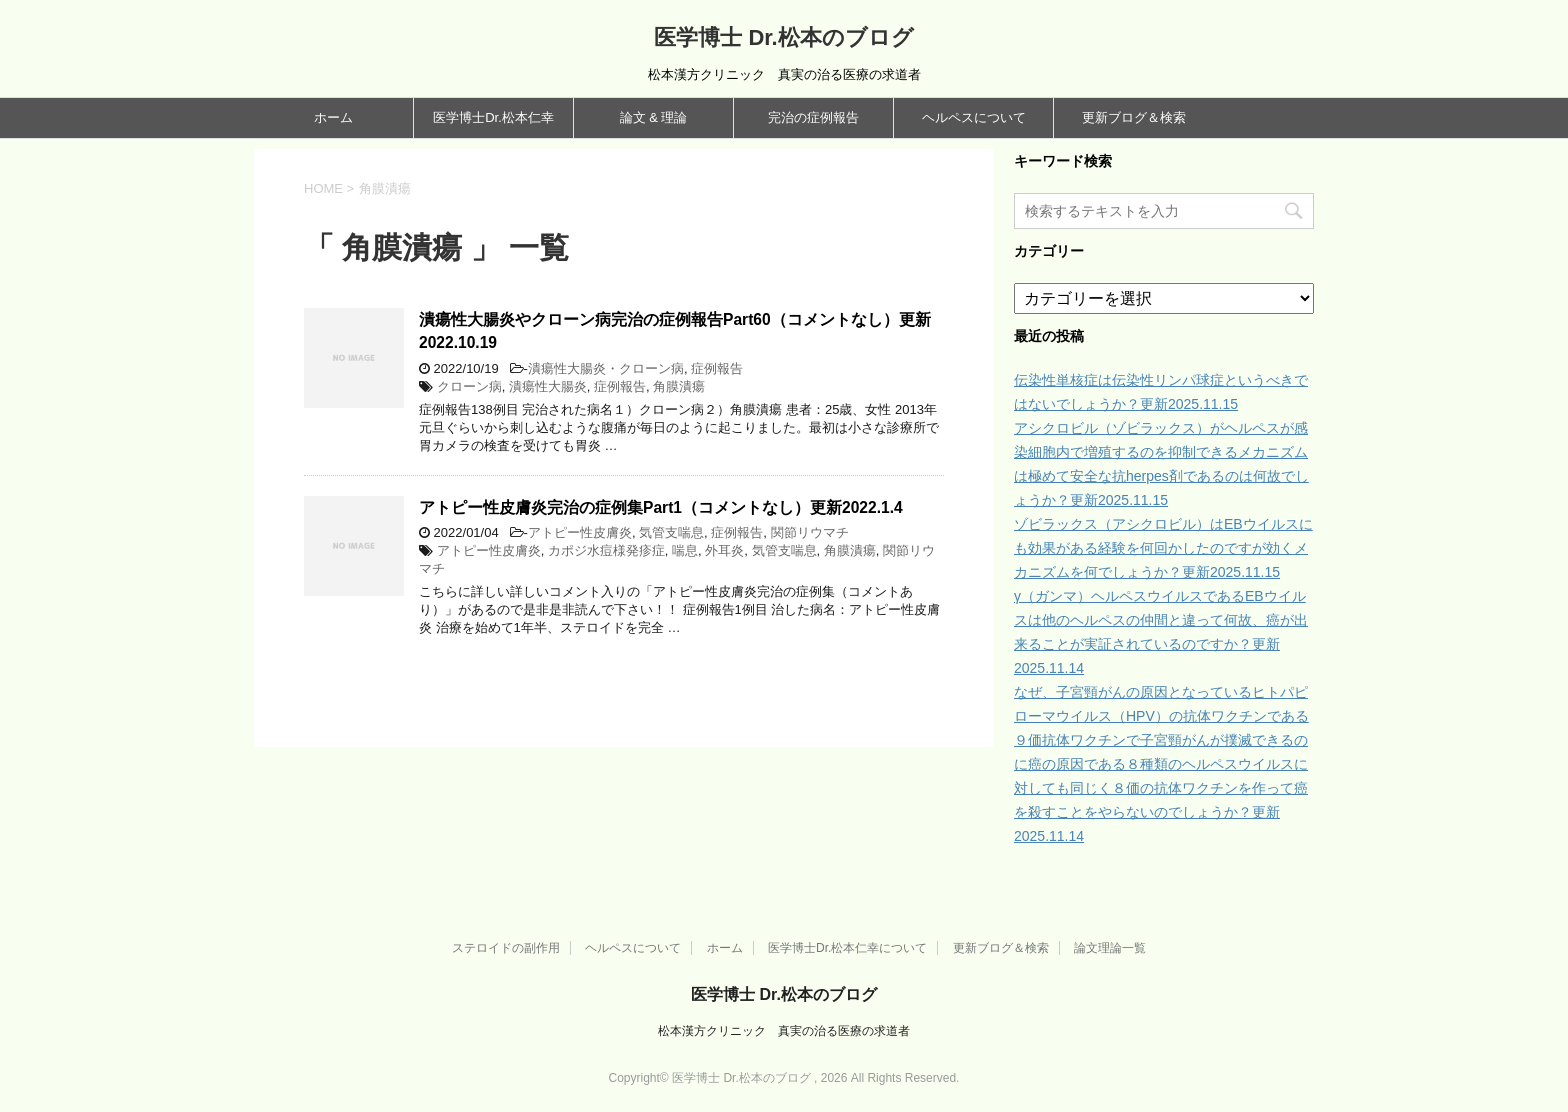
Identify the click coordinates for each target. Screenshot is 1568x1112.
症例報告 (717, 368)
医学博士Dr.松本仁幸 (493, 117)
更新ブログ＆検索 (1134, 117)
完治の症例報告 (813, 117)
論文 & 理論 (654, 117)
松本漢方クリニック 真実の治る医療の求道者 (784, 1031)
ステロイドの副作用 (506, 948)
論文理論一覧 (1110, 948)
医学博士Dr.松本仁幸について (847, 948)
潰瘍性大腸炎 (548, 386)
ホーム (333, 117)
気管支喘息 (671, 532)
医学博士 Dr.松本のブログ (783, 37)
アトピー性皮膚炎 (580, 532)
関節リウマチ (810, 532)
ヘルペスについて (974, 117)
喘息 (685, 550)
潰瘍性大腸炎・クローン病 (606, 368)
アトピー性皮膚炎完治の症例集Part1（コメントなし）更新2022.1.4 (661, 507)
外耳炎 (724, 550)
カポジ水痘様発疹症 (606, 550)
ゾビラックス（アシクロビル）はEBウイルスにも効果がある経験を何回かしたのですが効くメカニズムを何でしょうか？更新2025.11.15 (1163, 548)
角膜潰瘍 (679, 386)
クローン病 (469, 386)
